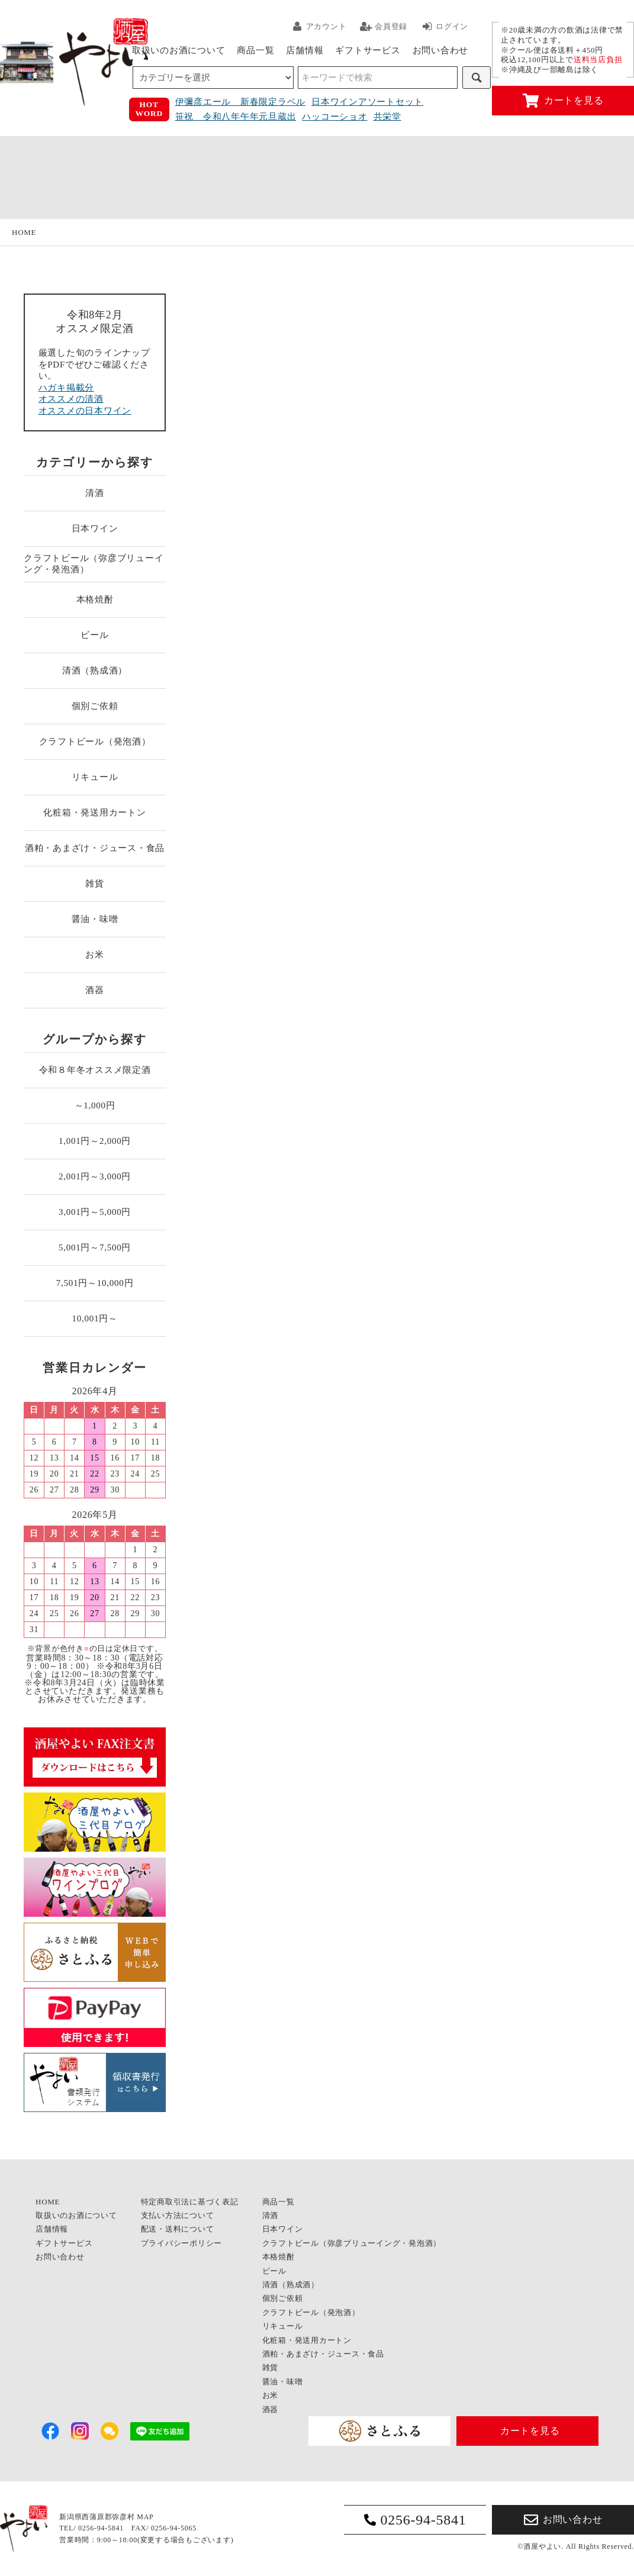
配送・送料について (177, 2228)
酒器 (94, 990)
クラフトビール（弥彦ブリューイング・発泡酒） (93, 564)
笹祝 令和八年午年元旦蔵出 (236, 116)
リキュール (95, 777)
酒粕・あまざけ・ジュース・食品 (95, 848)
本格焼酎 (95, 599)
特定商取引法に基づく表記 (190, 2201)
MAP (145, 2517)
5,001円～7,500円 (95, 1247)
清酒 (94, 493)
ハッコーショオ (334, 116)
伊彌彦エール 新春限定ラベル (240, 102)
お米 (94, 954)
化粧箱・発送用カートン (94, 812)
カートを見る (563, 101)
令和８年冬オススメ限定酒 (95, 1070)
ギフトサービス (367, 50)
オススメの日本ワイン (85, 410)
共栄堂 (387, 116)
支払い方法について (177, 2215)
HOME (24, 232)
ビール (94, 635)
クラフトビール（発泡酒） (95, 741)
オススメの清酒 (71, 399)
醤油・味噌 (95, 919)
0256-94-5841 (415, 2519)
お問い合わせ (441, 50)
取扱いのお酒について (179, 50)
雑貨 (94, 883)
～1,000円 (95, 1105)
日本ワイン (95, 528)
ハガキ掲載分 (66, 387)
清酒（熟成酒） (94, 670)
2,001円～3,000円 (95, 1176)
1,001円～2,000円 (95, 1141)
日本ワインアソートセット (367, 102)
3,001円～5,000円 (95, 1212)
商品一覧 (255, 50)
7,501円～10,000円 (95, 1283)
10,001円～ (94, 1318)
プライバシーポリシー (182, 2243)
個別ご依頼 (95, 706)
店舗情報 (304, 50)
